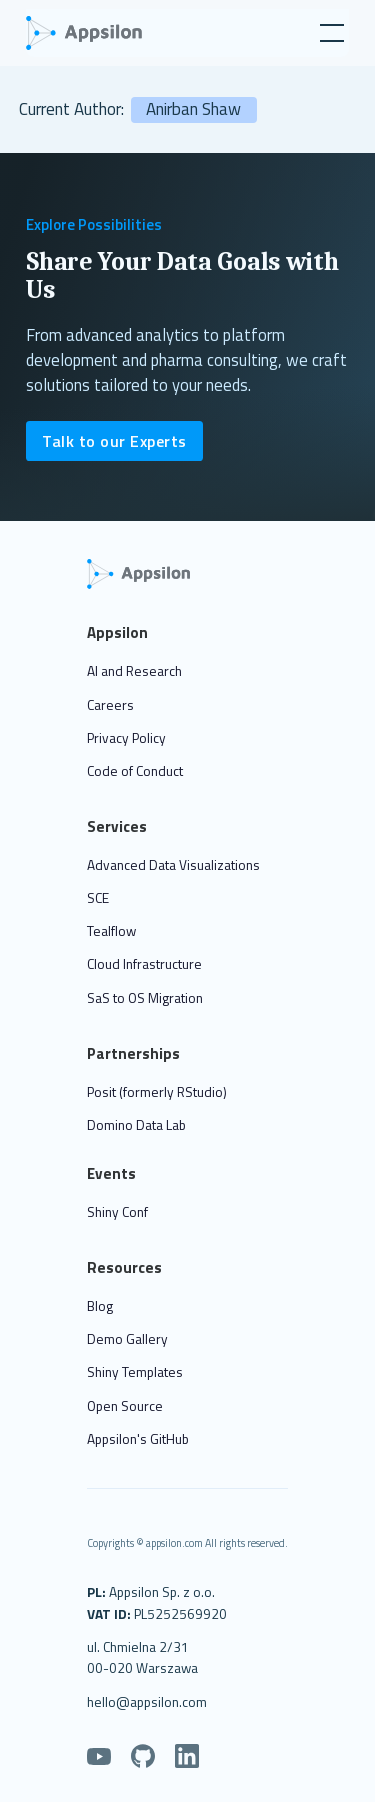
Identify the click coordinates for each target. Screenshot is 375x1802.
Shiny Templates (135, 1372)
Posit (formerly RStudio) (157, 1092)
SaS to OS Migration (145, 998)
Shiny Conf (117, 1212)
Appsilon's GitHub (138, 1439)
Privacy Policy (126, 738)
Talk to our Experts (114, 441)
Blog (100, 1306)
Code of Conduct (135, 771)
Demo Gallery (127, 1339)
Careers (110, 705)
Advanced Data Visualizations (173, 865)
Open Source (125, 1406)
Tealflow (111, 931)
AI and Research (134, 671)
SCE (98, 898)
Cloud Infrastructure (144, 964)
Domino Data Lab (136, 1125)
